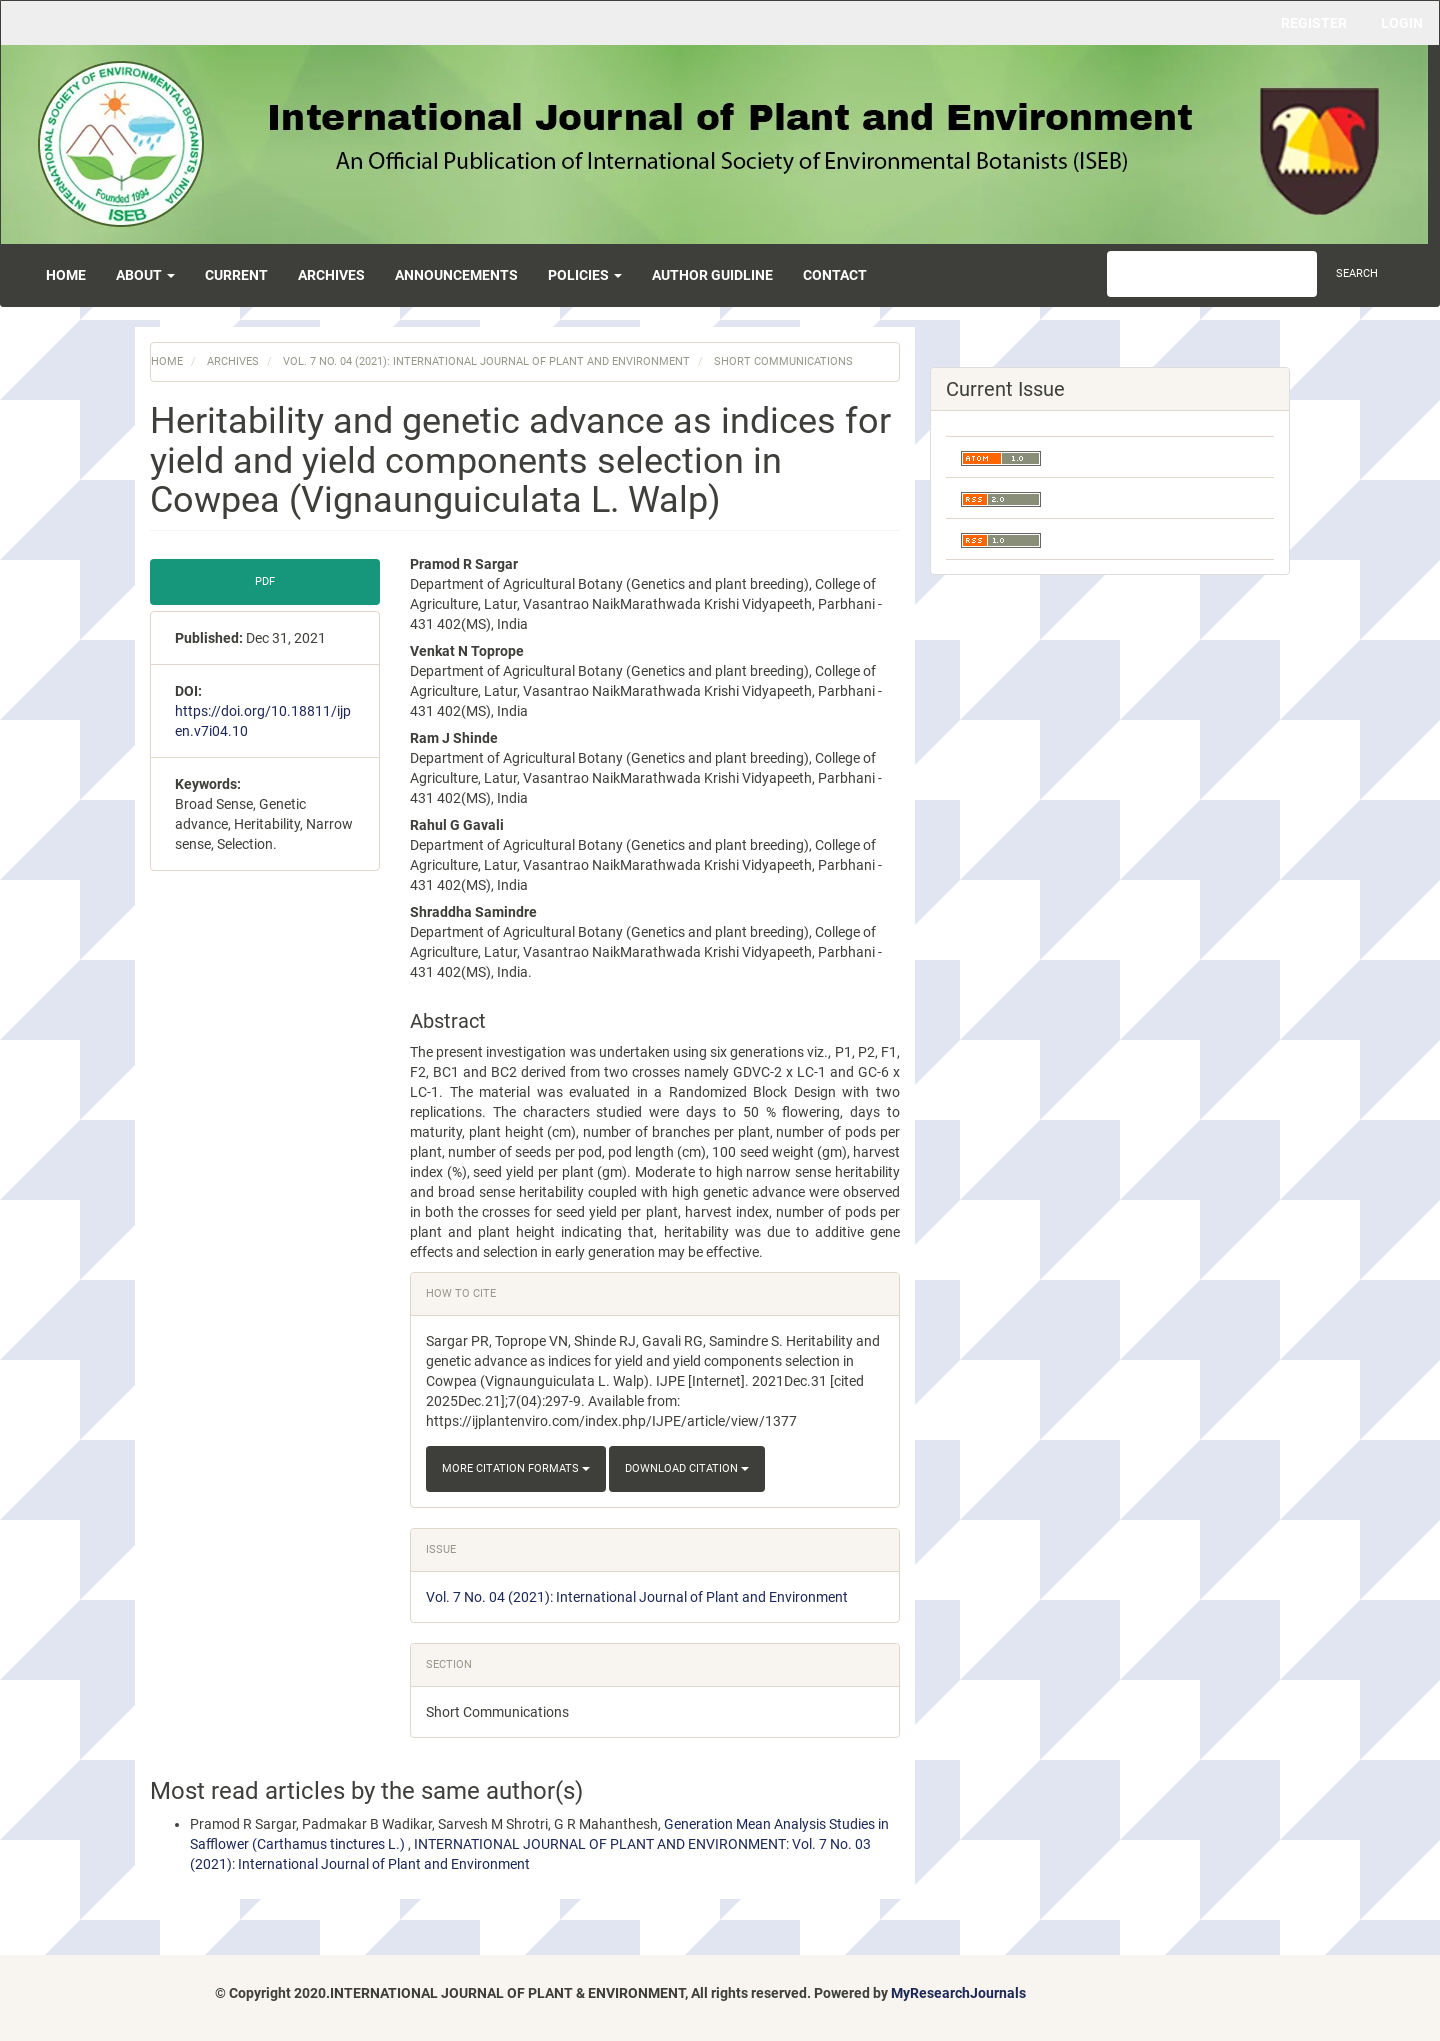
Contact (835, 275)
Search (1357, 273)
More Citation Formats (516, 1468)
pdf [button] (265, 581)
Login (1402, 23)
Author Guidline (712, 275)
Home (66, 275)
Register (1314, 23)
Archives (331, 275)
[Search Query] (1212, 274)
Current (236, 275)
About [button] (145, 275)
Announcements (456, 275)
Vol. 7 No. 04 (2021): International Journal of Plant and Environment (486, 361)
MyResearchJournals (958, 1993)
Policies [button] (585, 275)
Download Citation (687, 1468)
